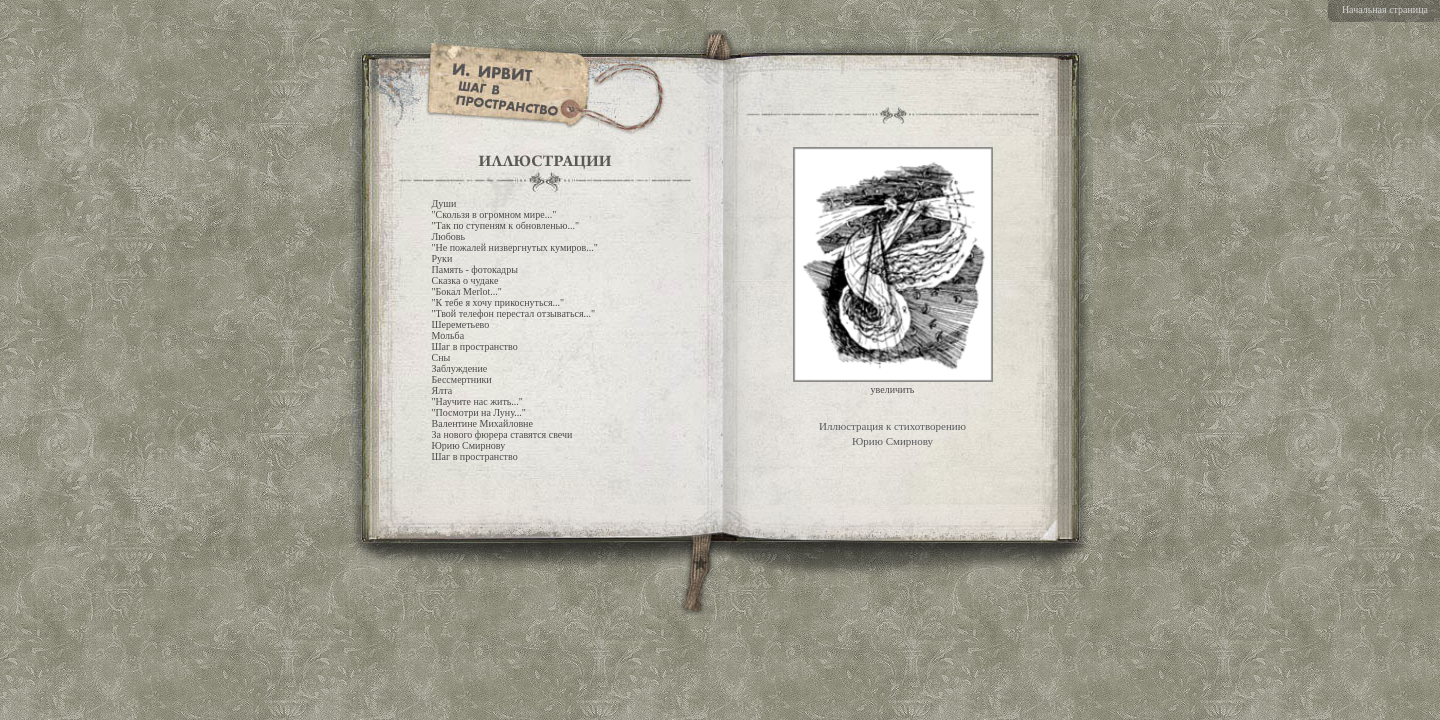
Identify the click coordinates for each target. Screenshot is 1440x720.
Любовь (449, 236)
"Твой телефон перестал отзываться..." (514, 313)
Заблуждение (460, 368)
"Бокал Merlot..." (467, 291)
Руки (442, 258)
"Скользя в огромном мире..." (494, 214)
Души (444, 203)
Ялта (442, 390)
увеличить (893, 389)
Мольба (448, 335)
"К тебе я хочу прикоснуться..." (498, 302)
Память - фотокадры (475, 269)
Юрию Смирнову (469, 445)
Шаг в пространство (475, 346)
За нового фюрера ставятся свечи (502, 434)
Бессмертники (462, 379)
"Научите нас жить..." (477, 401)
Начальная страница (1385, 9)
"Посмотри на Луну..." (479, 412)
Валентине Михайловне (482, 423)
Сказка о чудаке (465, 280)
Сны (441, 357)
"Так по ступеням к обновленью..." (506, 225)
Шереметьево (461, 324)
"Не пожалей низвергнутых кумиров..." (515, 247)
